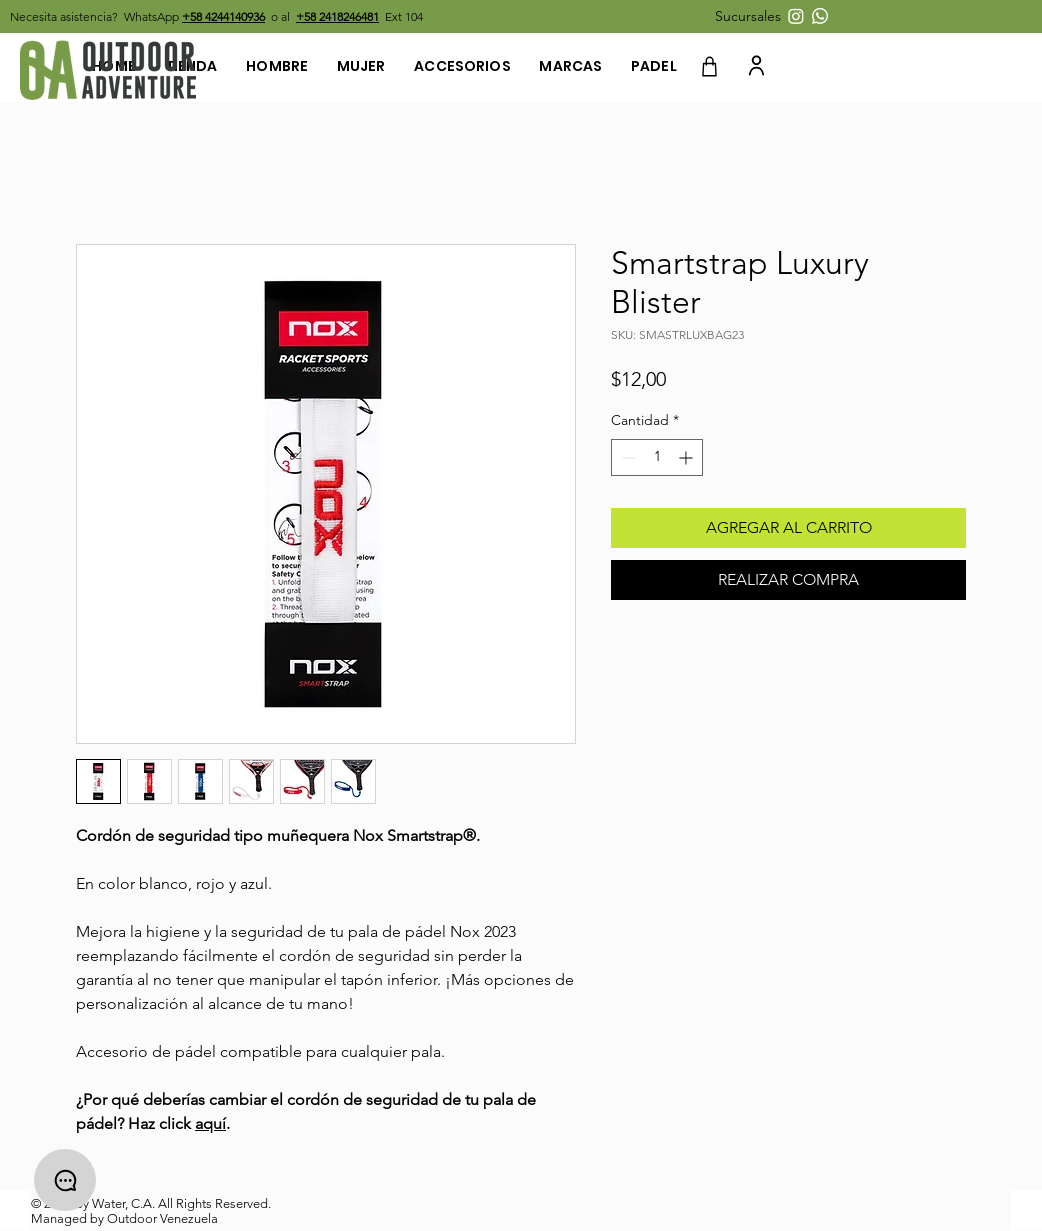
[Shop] (709, 66)
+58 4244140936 (223, 16)
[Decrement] (626, 457)
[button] (750, 16)
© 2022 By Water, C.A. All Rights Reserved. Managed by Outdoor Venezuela (151, 1211)
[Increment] (687, 457)
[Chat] (65, 1180)
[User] (756, 65)
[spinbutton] (657, 457)
